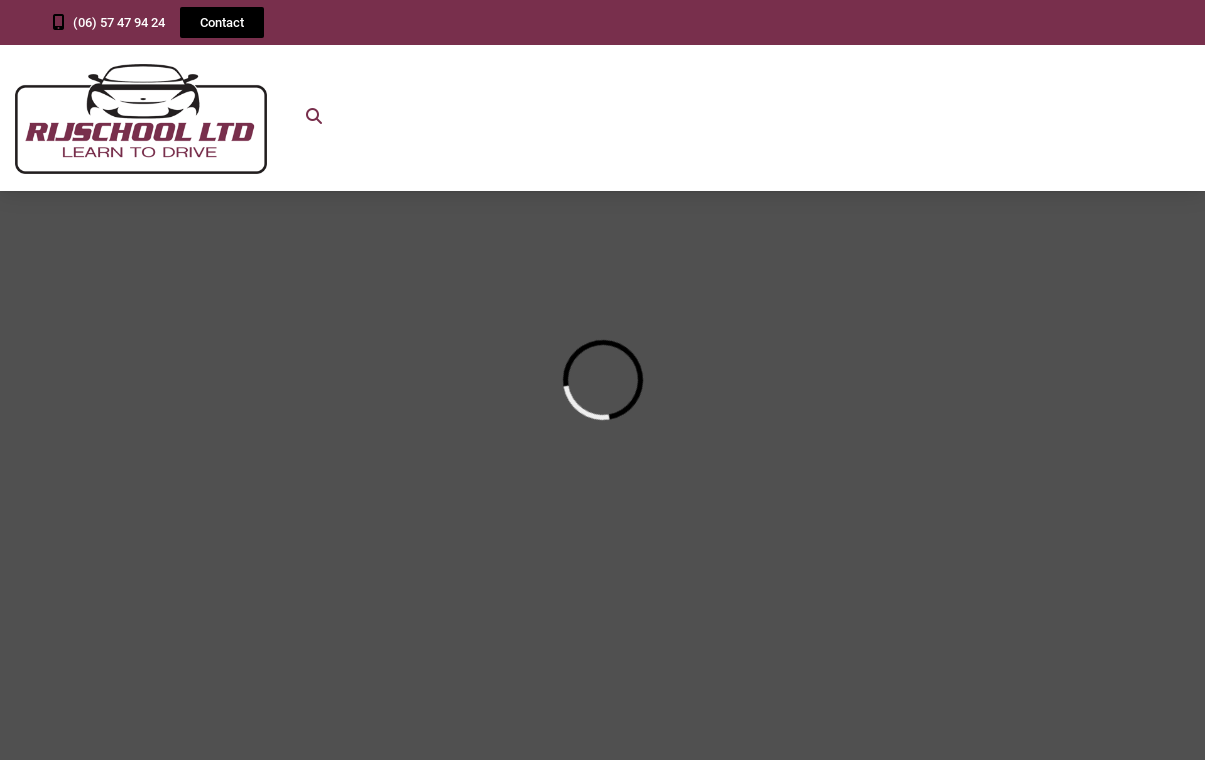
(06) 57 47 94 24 (119, 22)
